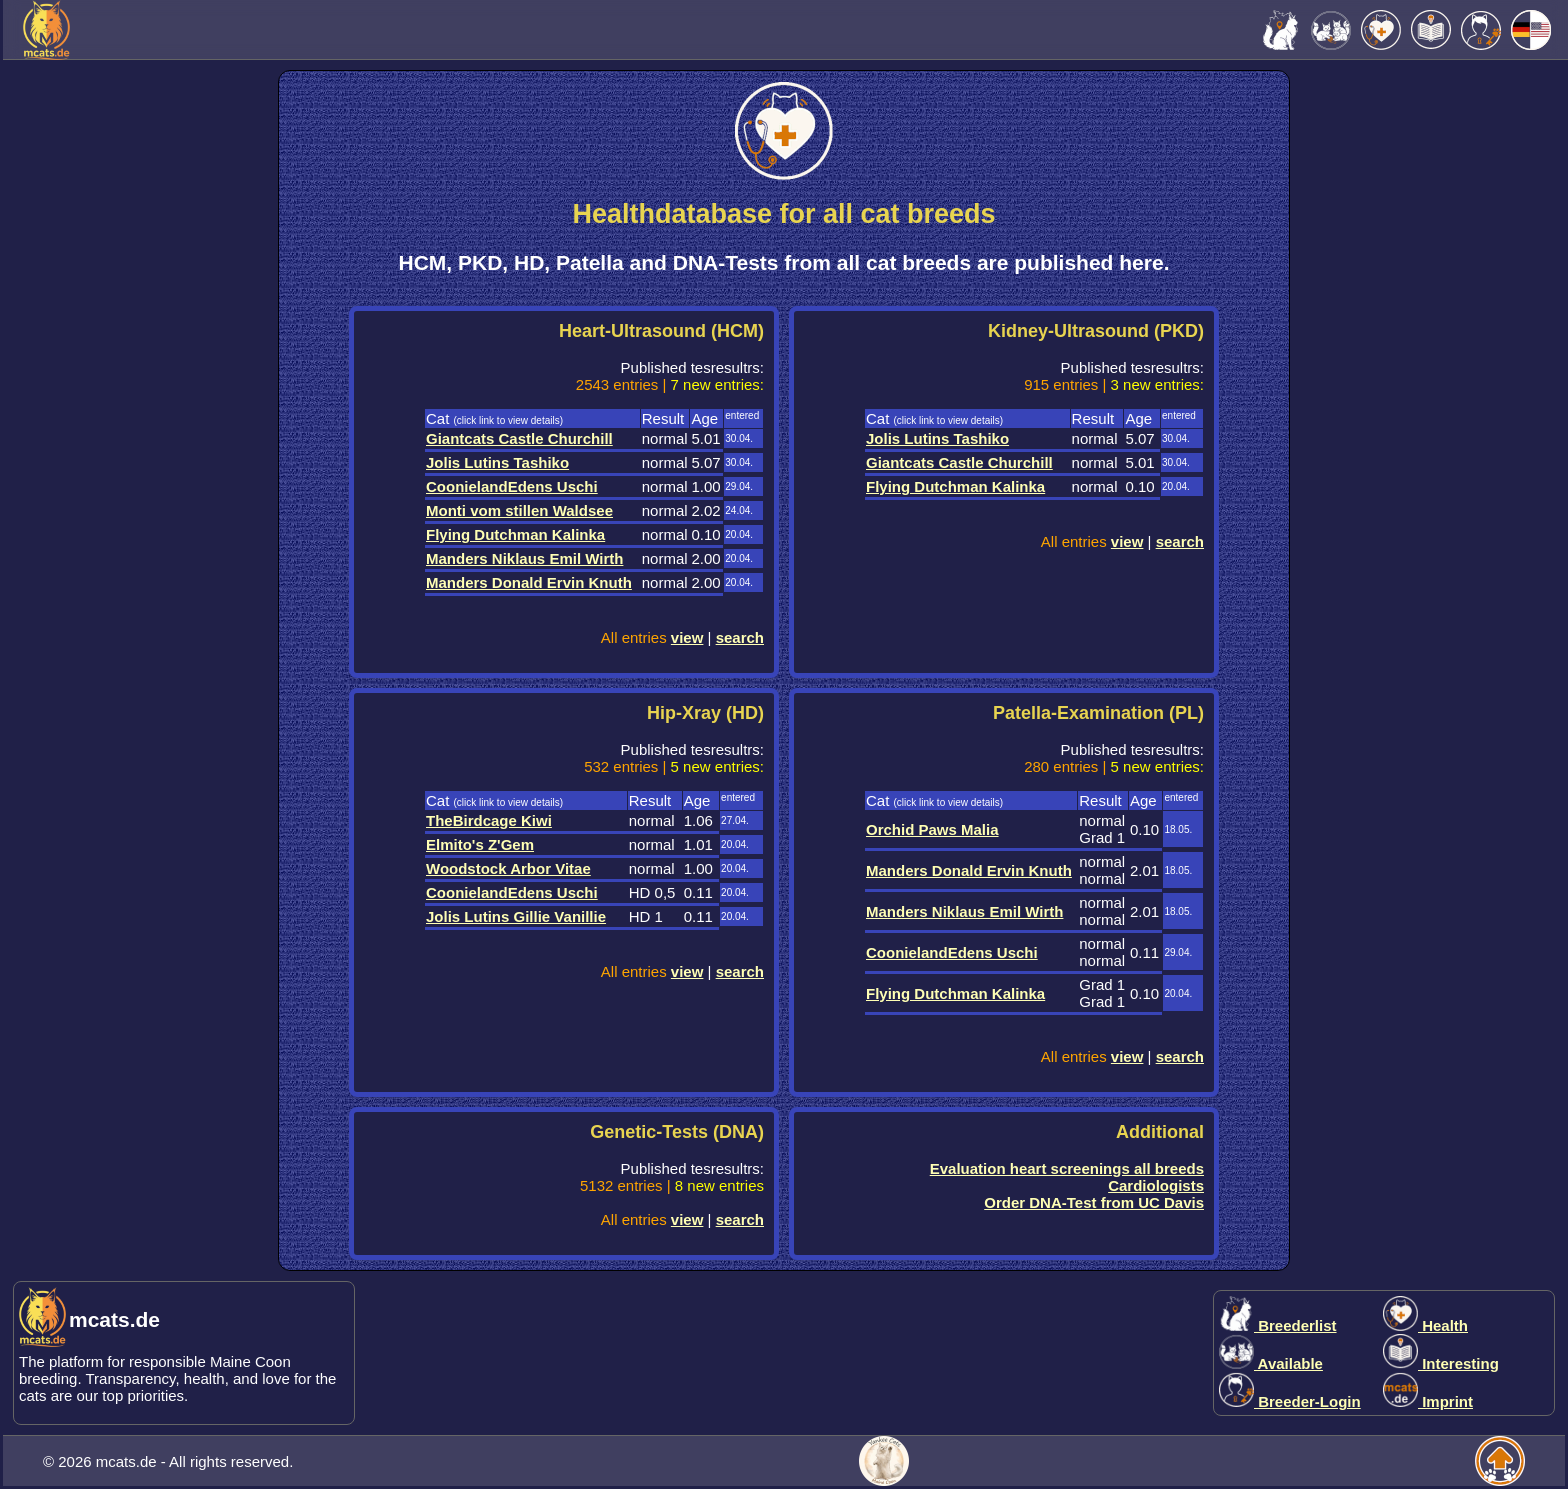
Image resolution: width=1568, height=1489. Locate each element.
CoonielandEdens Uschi (512, 486)
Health (1425, 1325)
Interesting (1441, 1363)
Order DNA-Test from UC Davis (1094, 1202)
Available (1271, 1363)
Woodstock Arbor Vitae (508, 868)
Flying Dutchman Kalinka (515, 534)
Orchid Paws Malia (932, 829)
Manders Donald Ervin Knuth (529, 582)
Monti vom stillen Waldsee (519, 510)
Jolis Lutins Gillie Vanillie (516, 916)
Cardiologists (1156, 1185)
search (740, 637)
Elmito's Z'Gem (480, 844)
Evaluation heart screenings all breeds (1067, 1168)
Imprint (1428, 1401)
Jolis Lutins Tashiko (497, 462)
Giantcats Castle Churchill (519, 438)
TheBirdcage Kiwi (489, 820)
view (687, 637)
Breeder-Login (1290, 1401)
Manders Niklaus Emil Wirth (524, 558)
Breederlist (1278, 1325)
